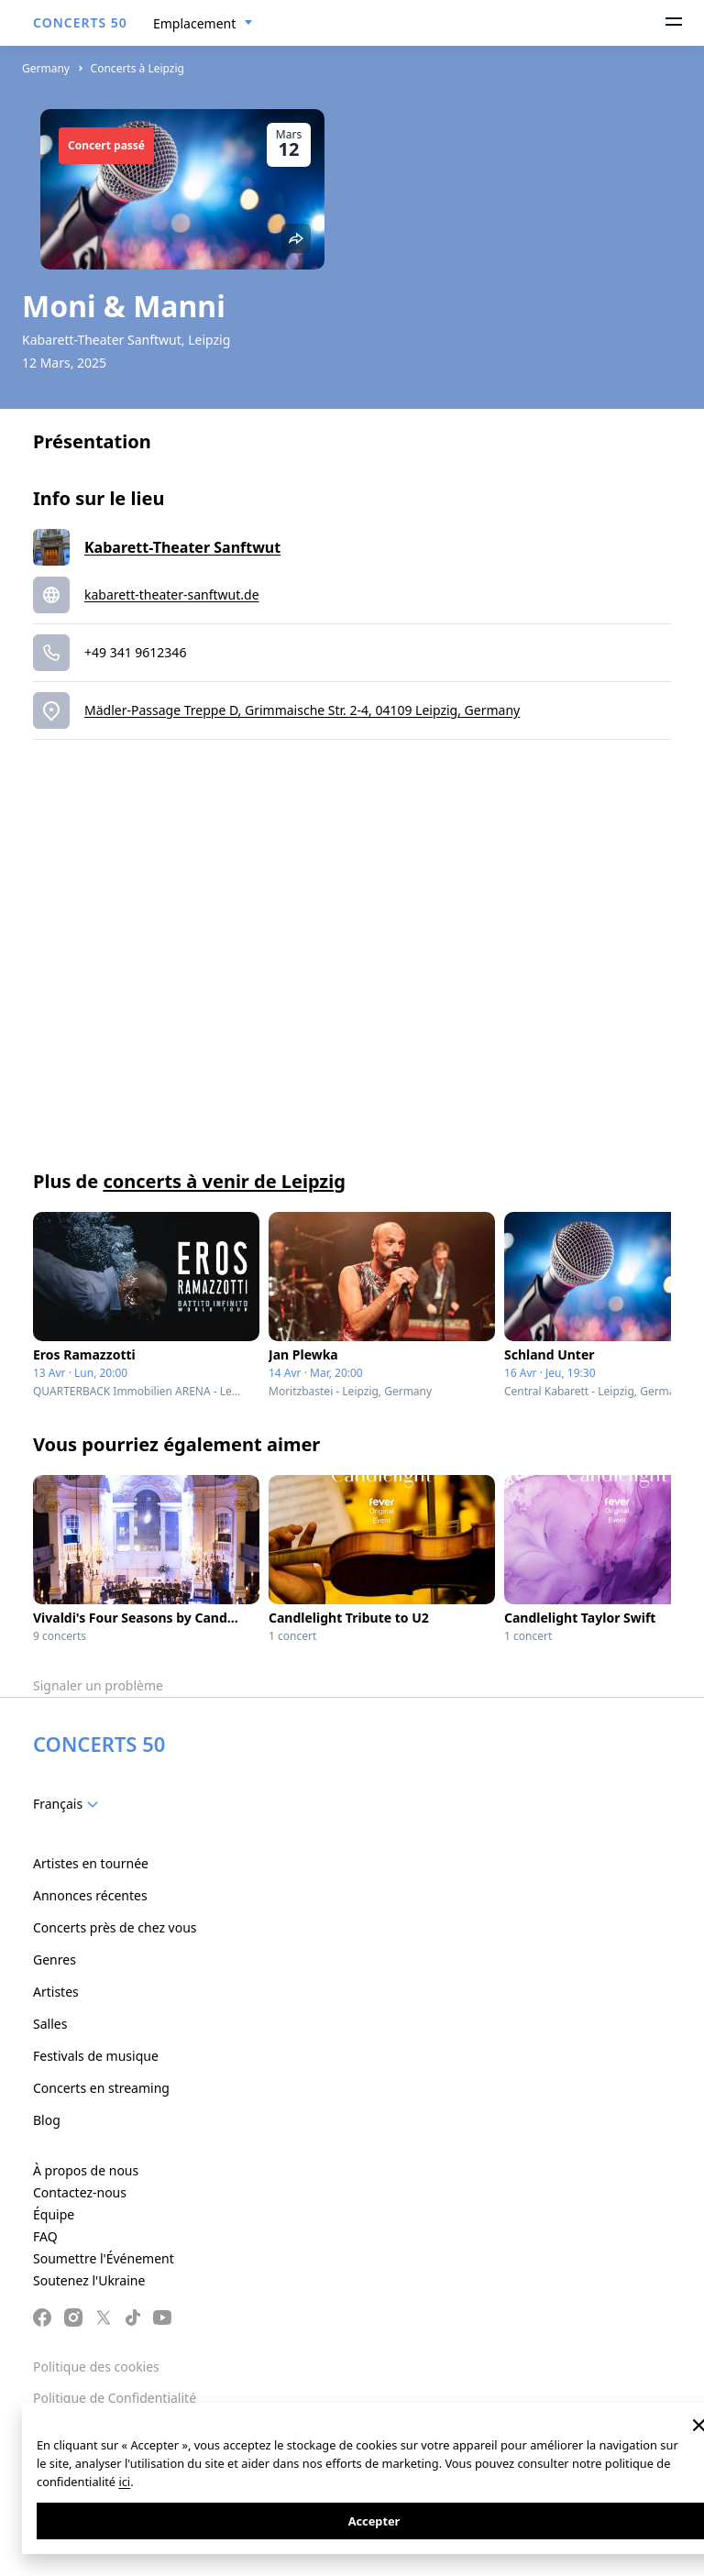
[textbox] (69, 1804)
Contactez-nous (79, 2192)
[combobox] (203, 24)
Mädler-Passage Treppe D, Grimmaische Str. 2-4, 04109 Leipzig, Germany (302, 710)
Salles (50, 2023)
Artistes (56, 1991)
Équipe (53, 2214)
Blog (46, 2120)
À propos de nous (85, 2170)
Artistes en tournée (90, 1863)
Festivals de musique (96, 2055)
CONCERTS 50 (80, 22)
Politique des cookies (96, 2366)
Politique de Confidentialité (114, 2397)
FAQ (45, 2236)
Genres (54, 1959)
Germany (46, 68)
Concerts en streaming (101, 2088)
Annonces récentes (90, 1895)
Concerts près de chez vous (115, 1927)
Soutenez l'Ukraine (89, 2280)
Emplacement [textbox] (194, 23)
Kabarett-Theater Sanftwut (182, 547)
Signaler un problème (98, 1685)
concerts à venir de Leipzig (224, 1181)
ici (124, 2481)
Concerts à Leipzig (137, 68)
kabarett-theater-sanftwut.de (171, 594)
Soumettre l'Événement (103, 2258)
